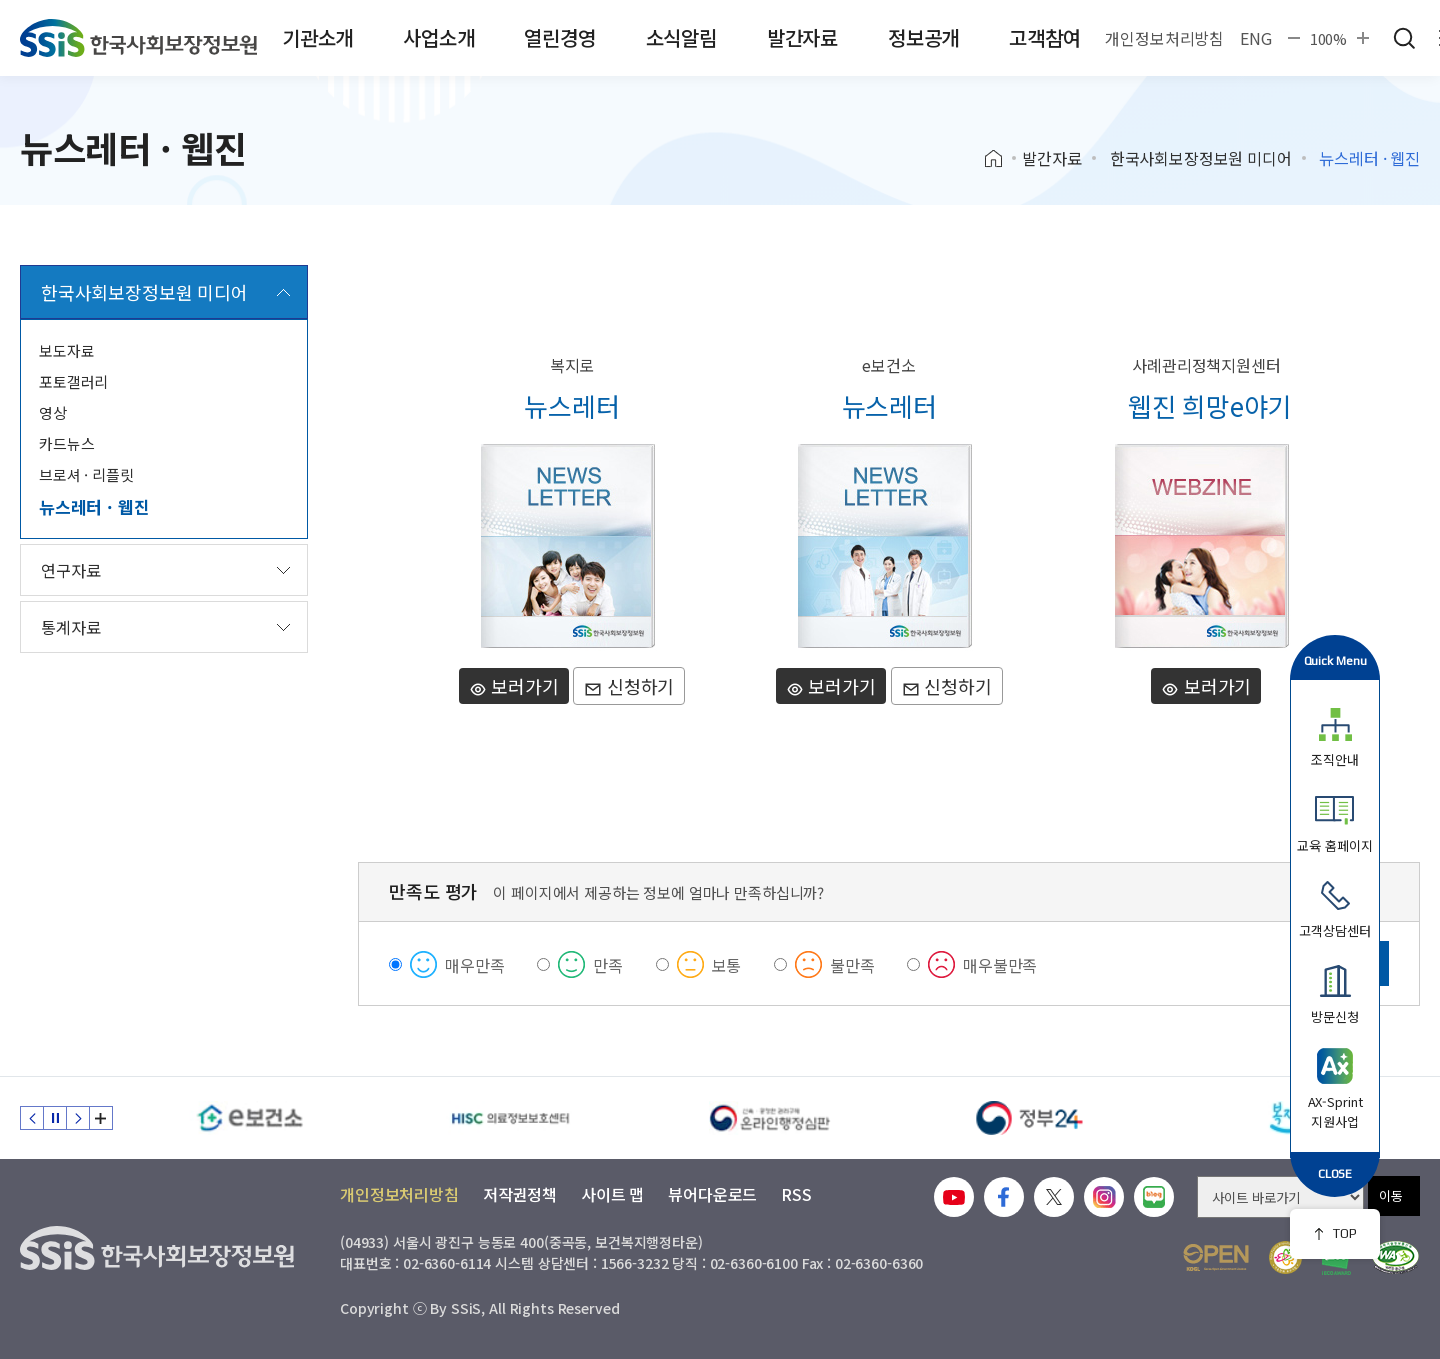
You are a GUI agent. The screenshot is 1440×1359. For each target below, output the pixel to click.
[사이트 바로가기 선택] (1280, 1197)
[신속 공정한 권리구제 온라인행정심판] (770, 1118)
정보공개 (923, 37)
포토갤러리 (73, 381)
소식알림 (681, 37)
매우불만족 (1000, 965)
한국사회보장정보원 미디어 (1201, 158)
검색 (1404, 38)
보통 (727, 965)
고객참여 (1044, 37)
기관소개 (317, 37)
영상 (53, 412)
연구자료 (70, 570)
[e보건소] (250, 1118)
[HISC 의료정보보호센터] (510, 1118)
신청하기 (629, 686)
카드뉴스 (66, 443)
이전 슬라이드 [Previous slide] (32, 1118)
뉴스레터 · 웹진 (94, 506)
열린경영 (559, 37)
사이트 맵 (612, 1194)
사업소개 (438, 37)
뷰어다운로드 (712, 1194)
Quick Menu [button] (1335, 660)
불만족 (852, 965)
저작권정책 (520, 1194)
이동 (1391, 1195)
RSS (796, 1194)
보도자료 (66, 350)
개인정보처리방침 (1164, 38)
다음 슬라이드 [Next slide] (78, 1118)
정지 (55, 1118)
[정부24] (1030, 1118)
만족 (608, 965)
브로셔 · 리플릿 (86, 474)
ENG (1256, 38)
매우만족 (474, 965)
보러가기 (514, 686)
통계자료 (70, 627)
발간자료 (802, 37)
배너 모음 (101, 1118)
